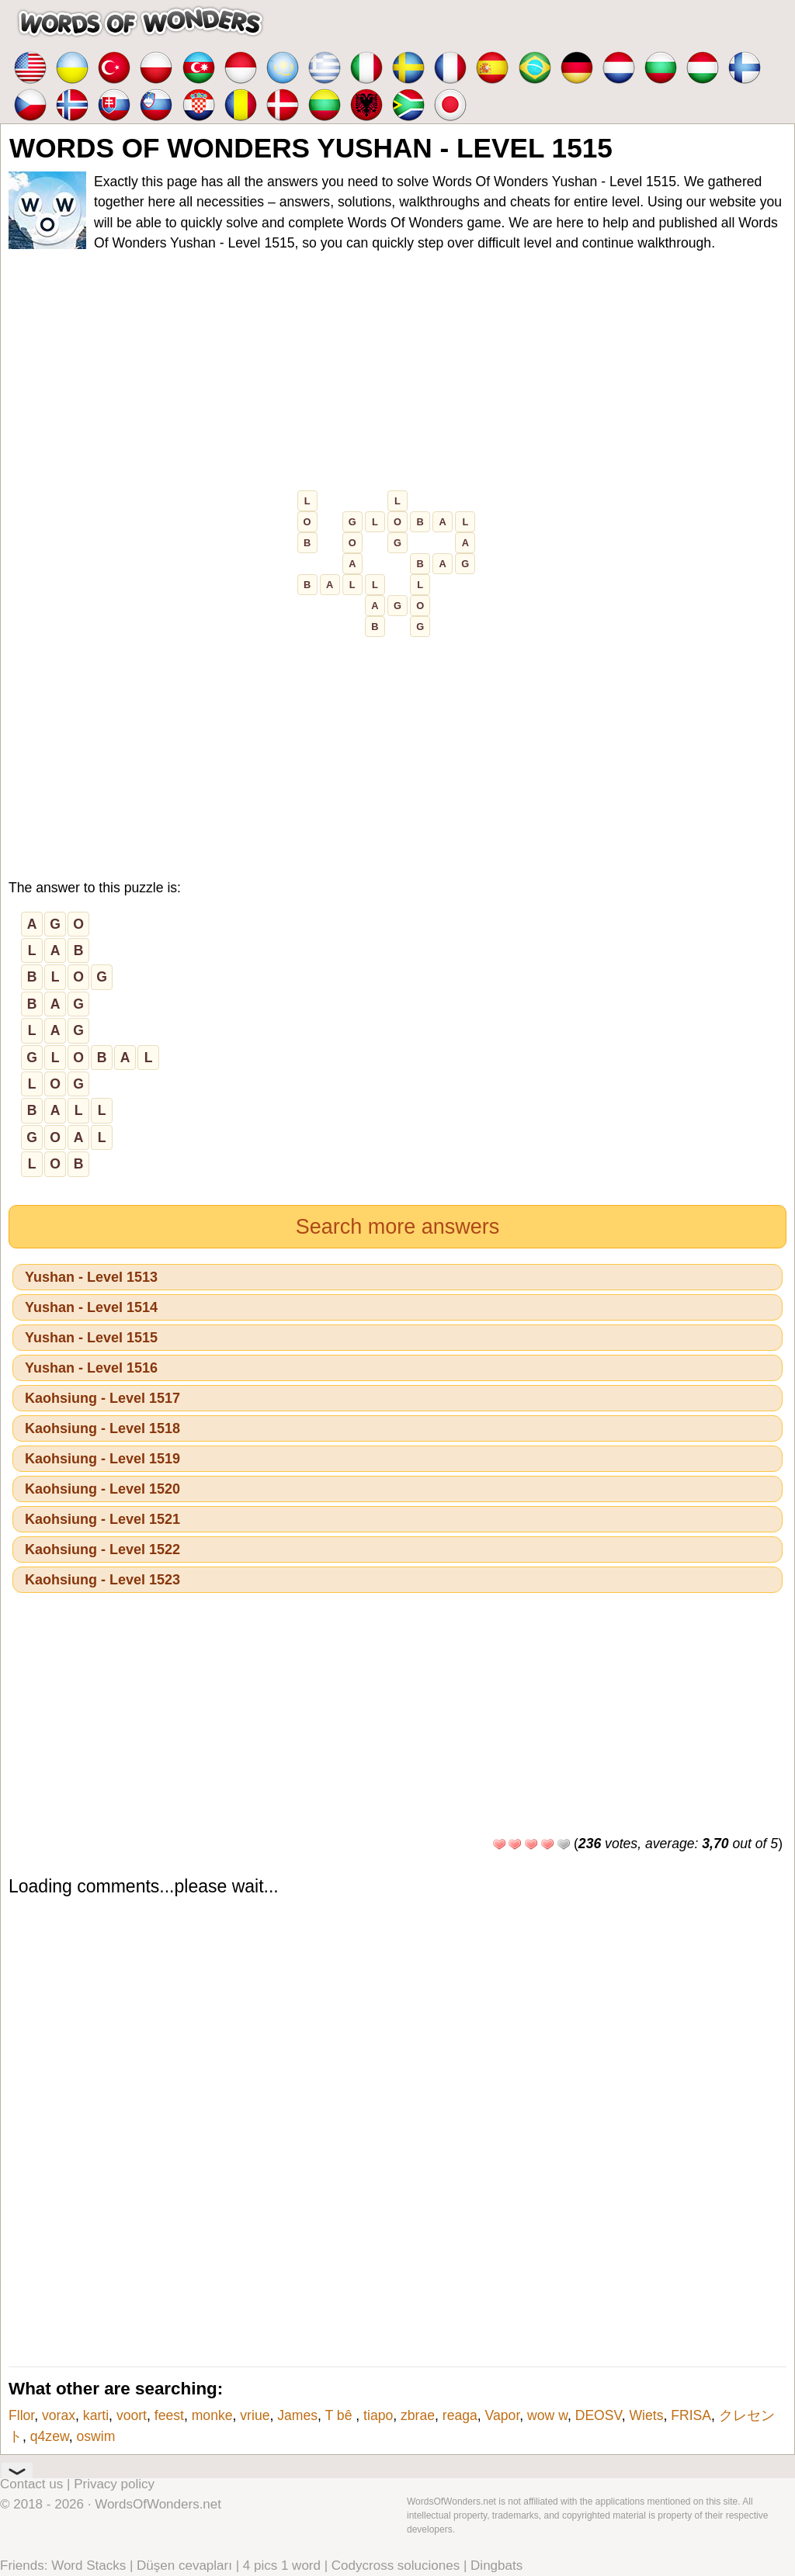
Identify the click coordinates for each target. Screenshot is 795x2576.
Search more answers (398, 1226)
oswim (95, 2436)
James (297, 2415)
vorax (58, 2415)
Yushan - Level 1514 (91, 1307)
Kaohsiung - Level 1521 (102, 1519)
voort (131, 2415)
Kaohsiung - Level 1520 (102, 1489)
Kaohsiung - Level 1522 (102, 1549)
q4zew (49, 2436)
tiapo (378, 2415)
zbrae (418, 2415)
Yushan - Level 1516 (91, 1368)
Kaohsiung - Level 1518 (102, 1428)
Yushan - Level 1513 (91, 1277)
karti (96, 2415)
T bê (340, 2415)
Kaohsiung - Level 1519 (102, 1458)
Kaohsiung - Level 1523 (102, 1579)
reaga (460, 2415)
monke (212, 2415)
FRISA (691, 2415)
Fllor (21, 2415)
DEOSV (598, 2415)
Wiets (646, 2415)
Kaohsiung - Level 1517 (102, 1398)
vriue (254, 2415)
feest (169, 2415)
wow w (547, 2415)
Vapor (502, 2415)
